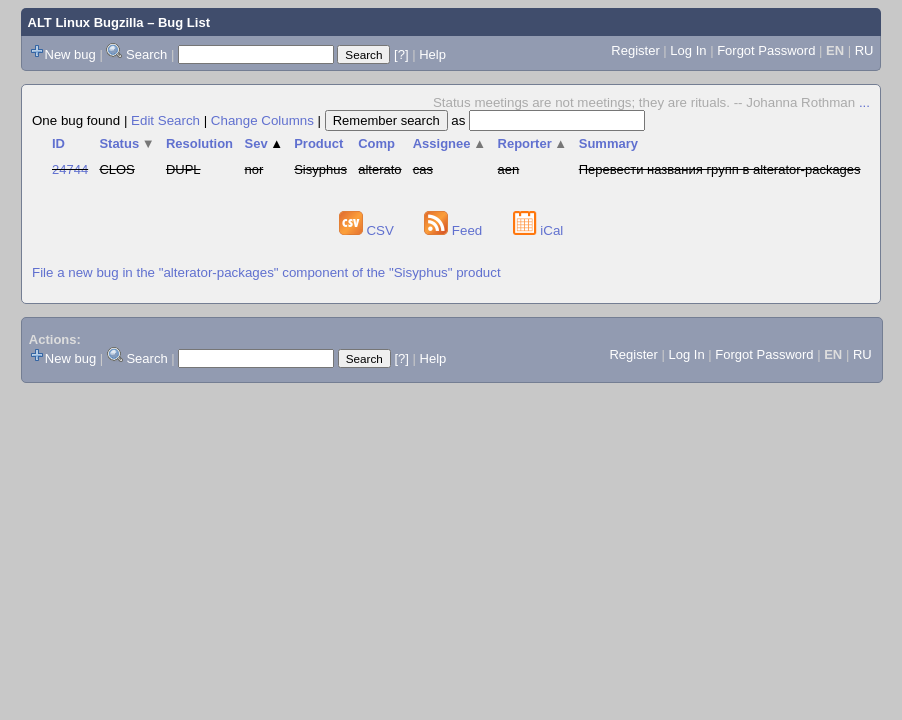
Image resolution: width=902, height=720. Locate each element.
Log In (688, 50)
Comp (376, 143)
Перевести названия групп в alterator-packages (720, 169)
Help (432, 54)
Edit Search (165, 120)
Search (146, 54)
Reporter (533, 143)
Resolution (199, 143)
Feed (455, 230)
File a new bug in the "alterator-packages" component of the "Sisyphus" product (266, 272)
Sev (264, 143)
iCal (538, 230)
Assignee (449, 143)
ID (58, 143)
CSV (368, 230)
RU (864, 50)
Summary (608, 143)
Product (318, 143)
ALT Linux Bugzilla (86, 22)
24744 (70, 169)
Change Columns (262, 120)
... (864, 102)
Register (635, 50)
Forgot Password (766, 50)
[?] (401, 54)
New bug (70, 54)
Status (126, 143)
